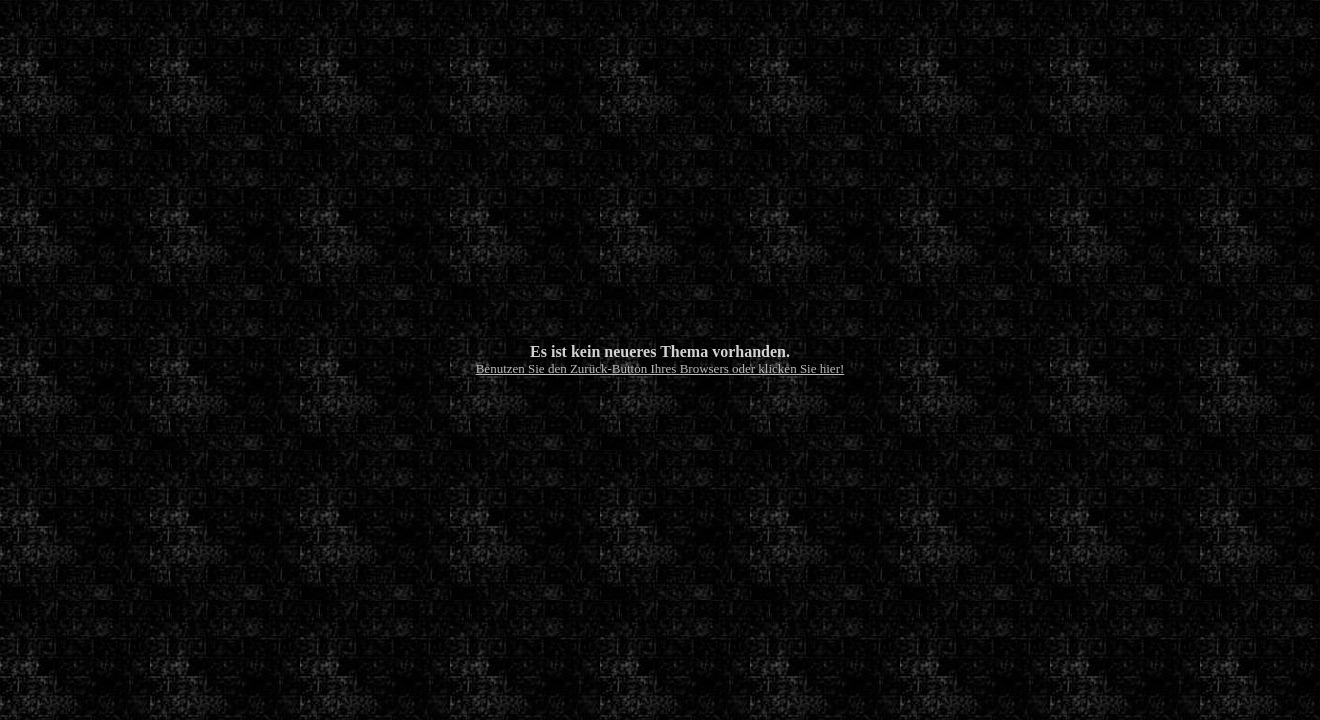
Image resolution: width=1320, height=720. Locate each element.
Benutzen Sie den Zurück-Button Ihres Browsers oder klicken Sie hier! (660, 368)
